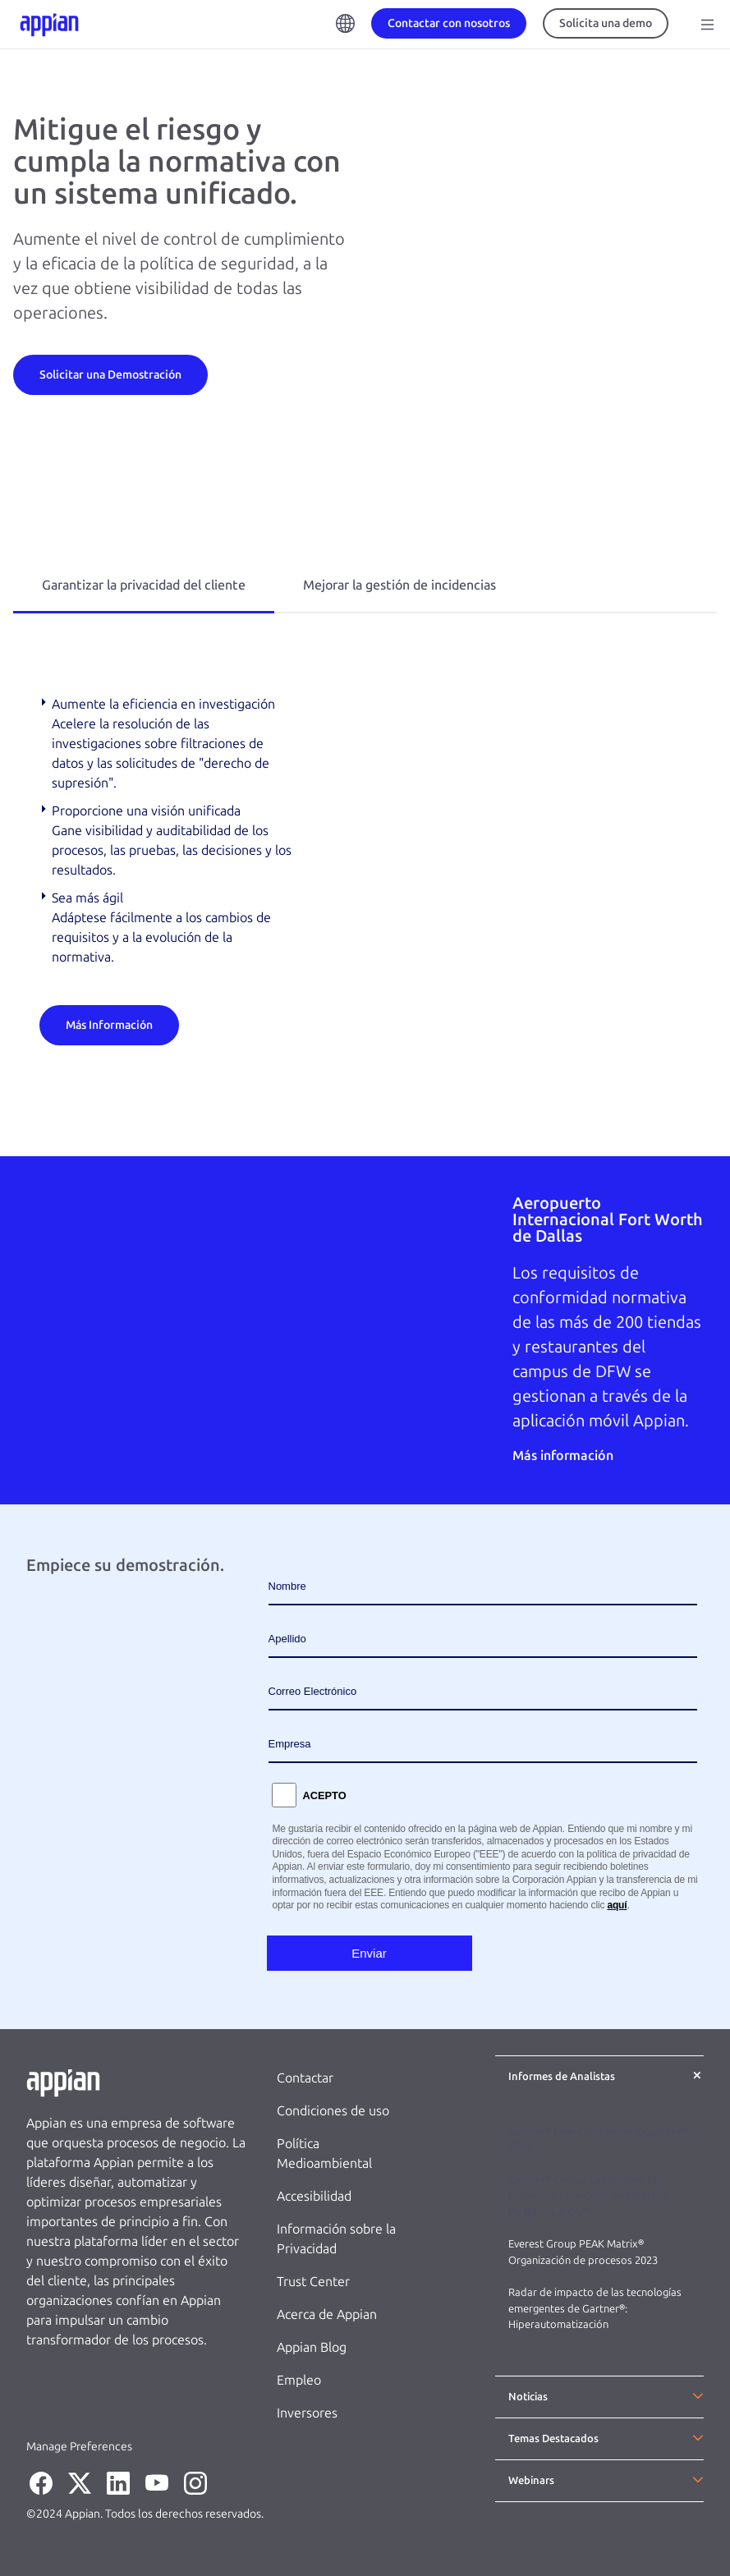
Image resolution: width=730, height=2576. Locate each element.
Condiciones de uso (333, 2111)
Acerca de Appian (327, 2314)
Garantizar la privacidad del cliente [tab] (144, 585)
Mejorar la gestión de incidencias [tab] (399, 585)
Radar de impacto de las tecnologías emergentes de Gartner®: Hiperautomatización (595, 2308)
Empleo (299, 2380)
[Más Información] (109, 1024)
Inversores (307, 2413)
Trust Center (313, 2281)
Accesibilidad (314, 2196)
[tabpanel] (365, 870)
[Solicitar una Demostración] (110, 374)
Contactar (305, 2078)
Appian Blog (312, 2347)
